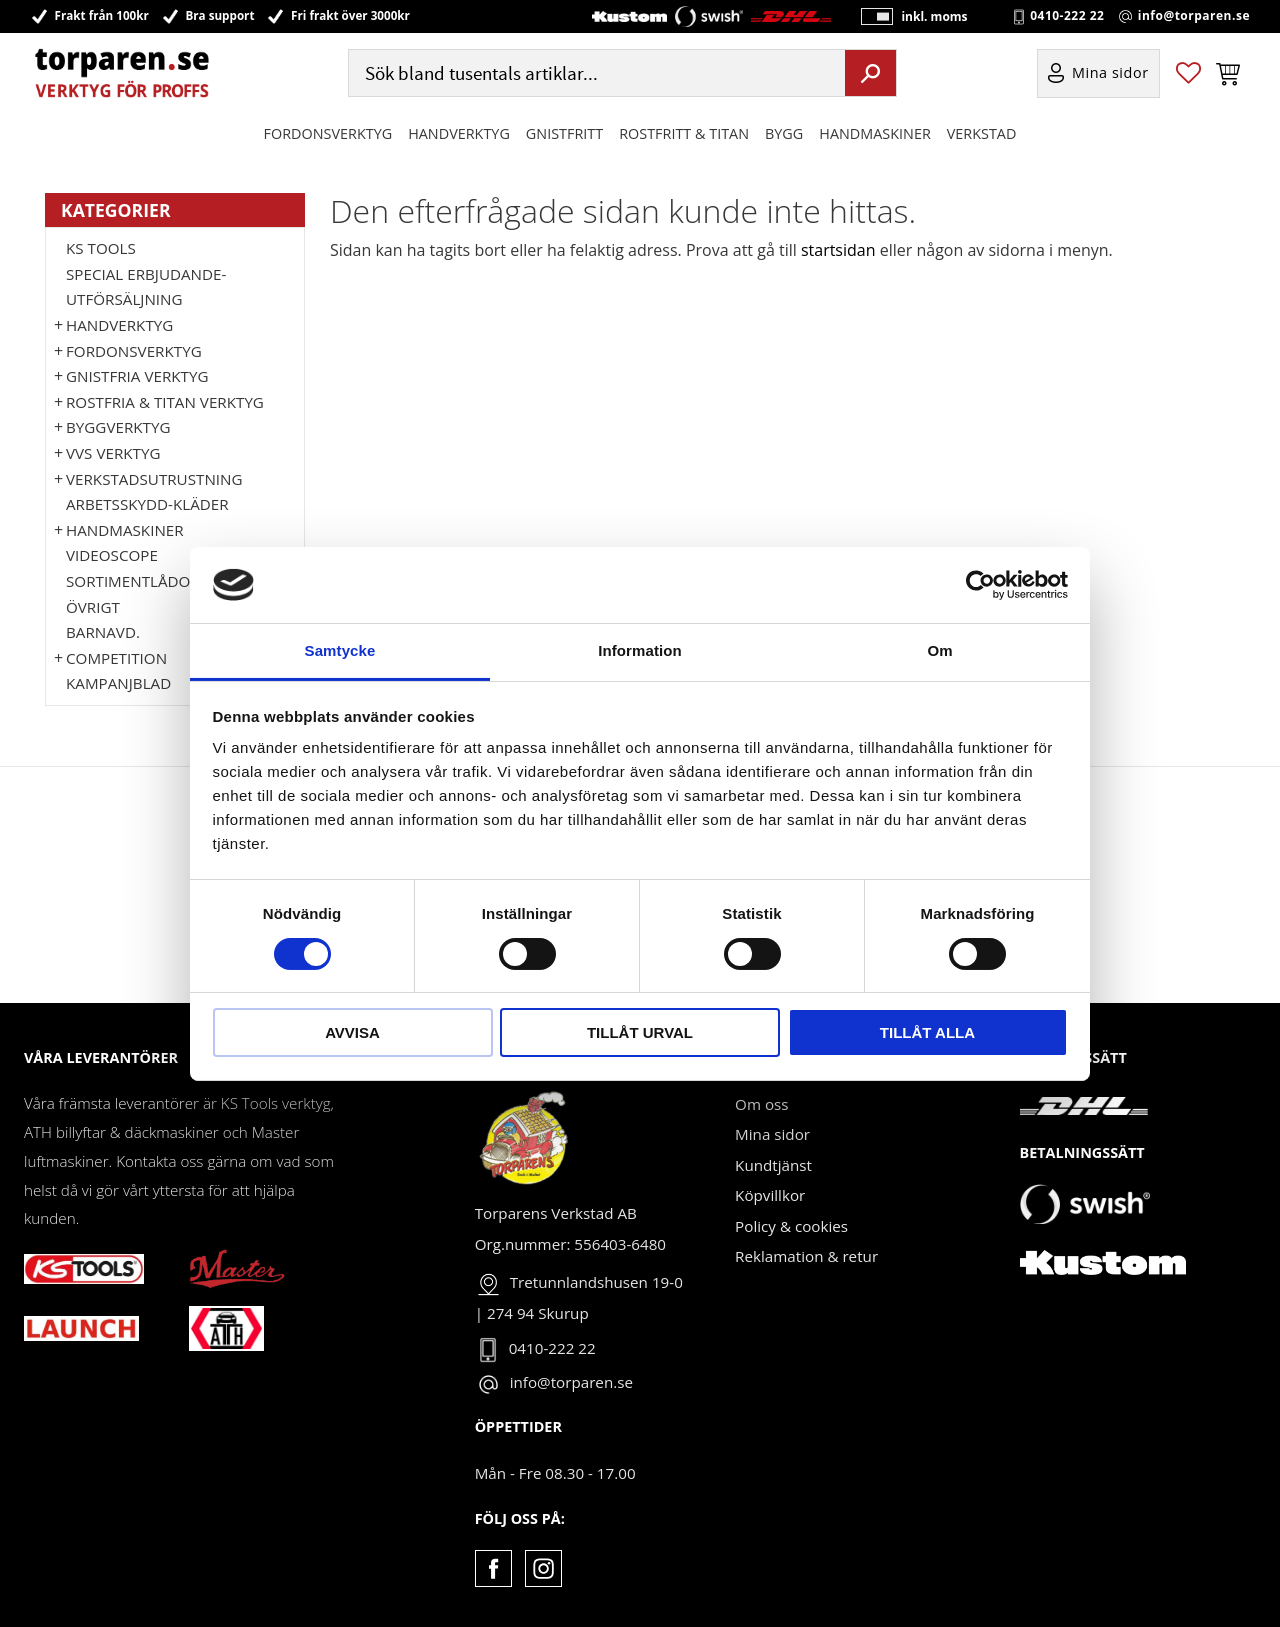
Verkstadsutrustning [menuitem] (154, 479)
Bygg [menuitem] (784, 133)
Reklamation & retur (806, 1256)
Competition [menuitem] (116, 658)
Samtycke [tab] (340, 650)
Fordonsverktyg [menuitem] (328, 133)
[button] (1188, 73)
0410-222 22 (1067, 16)
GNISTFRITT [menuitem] (564, 133)
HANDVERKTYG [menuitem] (459, 133)
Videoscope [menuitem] (112, 555)
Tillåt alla (927, 1032)
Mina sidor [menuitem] (1110, 73)
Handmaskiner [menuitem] (874, 133)
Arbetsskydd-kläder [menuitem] (147, 504)
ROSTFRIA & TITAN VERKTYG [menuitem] (165, 402)
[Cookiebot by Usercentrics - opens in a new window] (980, 585)
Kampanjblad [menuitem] (118, 683)
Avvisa (352, 1032)
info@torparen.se (1194, 16)
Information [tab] (640, 650)
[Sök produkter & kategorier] (594, 73)
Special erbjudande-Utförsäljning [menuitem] (146, 287)
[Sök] (870, 73)
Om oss (761, 1104)
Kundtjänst (773, 1165)
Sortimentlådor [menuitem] (133, 581)
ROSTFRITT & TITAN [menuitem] (684, 133)
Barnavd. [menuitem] (103, 632)
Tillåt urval (640, 1032)
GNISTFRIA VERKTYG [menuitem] (137, 376)
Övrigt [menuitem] (93, 607)
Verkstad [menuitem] (982, 133)
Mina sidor (772, 1134)
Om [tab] (939, 650)
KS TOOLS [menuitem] (101, 248)
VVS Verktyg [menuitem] (113, 453)
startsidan (838, 250)
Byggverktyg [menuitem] (118, 427)
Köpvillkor (770, 1195)
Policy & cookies (791, 1226)
